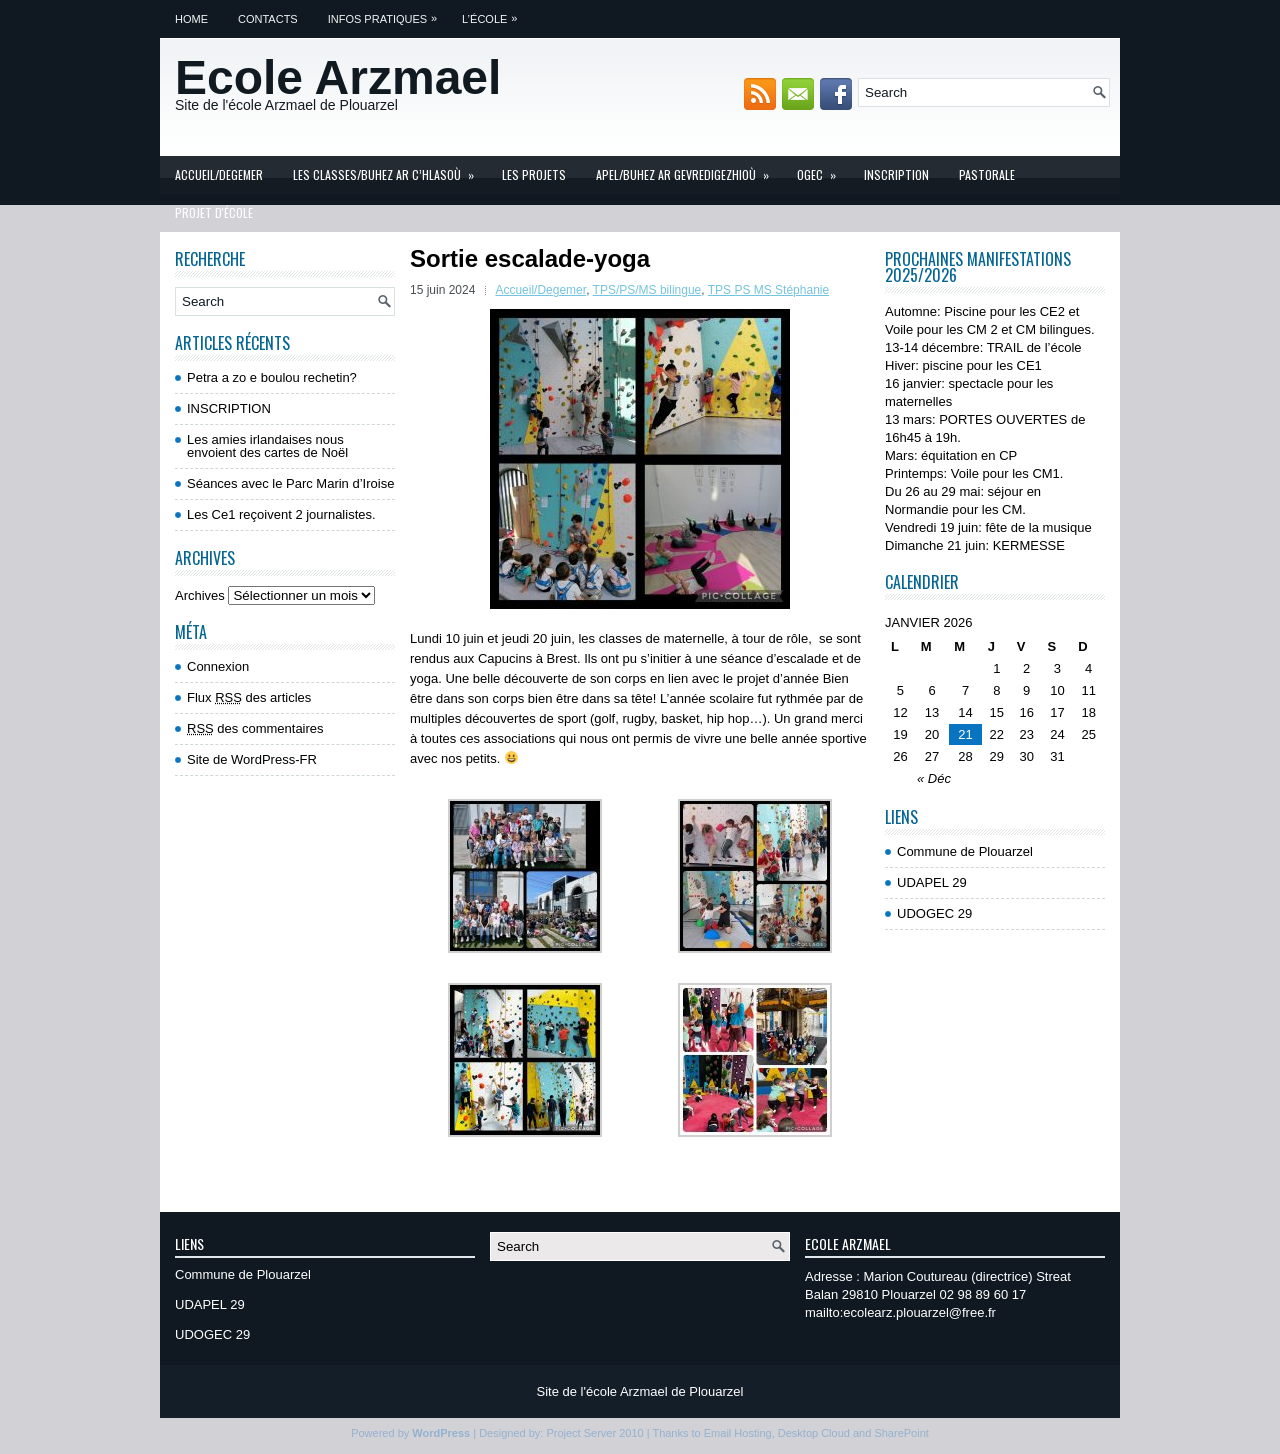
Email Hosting (738, 1433)
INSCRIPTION (896, 174)
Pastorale (987, 174)
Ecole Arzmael (338, 77)
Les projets (534, 174)
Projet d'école (214, 212)
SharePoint (901, 1433)
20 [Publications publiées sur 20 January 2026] (932, 734)
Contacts (268, 19)
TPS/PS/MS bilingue (647, 290)
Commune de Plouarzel (965, 851)
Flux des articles (249, 697)
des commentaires (255, 728)
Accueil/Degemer (219, 174)
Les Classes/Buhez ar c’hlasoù (390, 169)
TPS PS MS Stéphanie (768, 290)
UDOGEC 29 (934, 913)
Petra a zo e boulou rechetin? (272, 377)
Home (191, 19)
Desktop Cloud (814, 1433)
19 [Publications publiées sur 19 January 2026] (900, 734)
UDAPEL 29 (932, 882)
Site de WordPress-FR (252, 759)
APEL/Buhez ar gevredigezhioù (689, 169)
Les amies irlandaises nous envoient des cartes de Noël (267, 446)
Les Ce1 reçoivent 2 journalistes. (281, 514)
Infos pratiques (387, 12)
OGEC (823, 169)
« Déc (934, 778)
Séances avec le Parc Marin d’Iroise (290, 483)
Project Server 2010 (594, 1433)
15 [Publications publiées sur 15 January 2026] (997, 712)
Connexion (218, 666)
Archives (200, 595)
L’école (494, 12)
